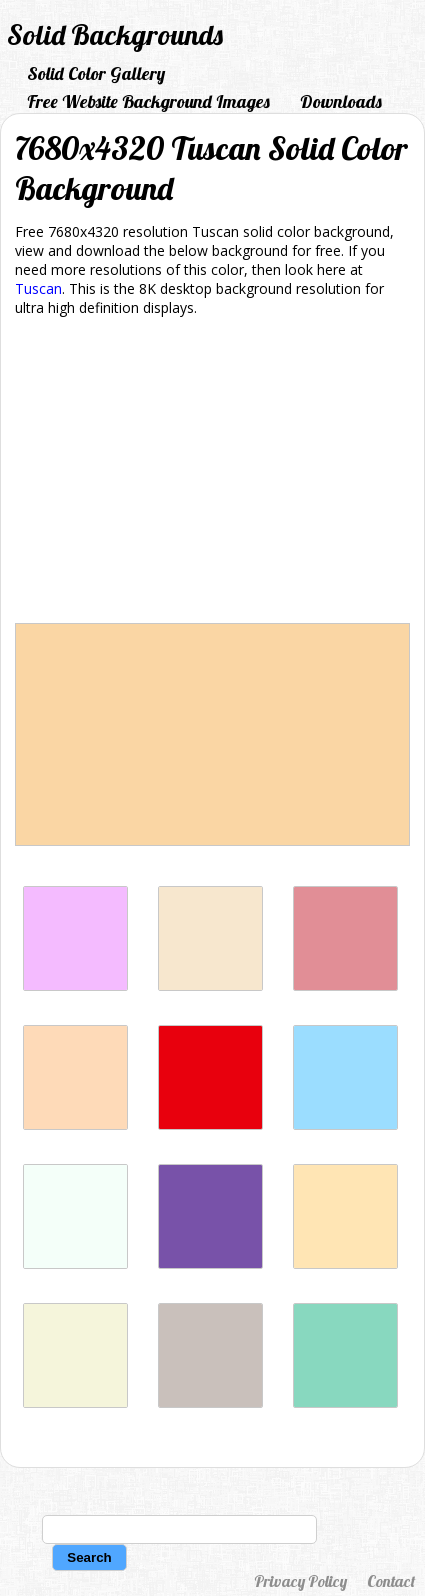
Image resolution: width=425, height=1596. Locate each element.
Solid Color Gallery (96, 73)
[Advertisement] (212, 473)
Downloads (341, 101)
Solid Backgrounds (115, 34)
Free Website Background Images (148, 101)
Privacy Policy (300, 1581)
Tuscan (38, 288)
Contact (391, 1581)
